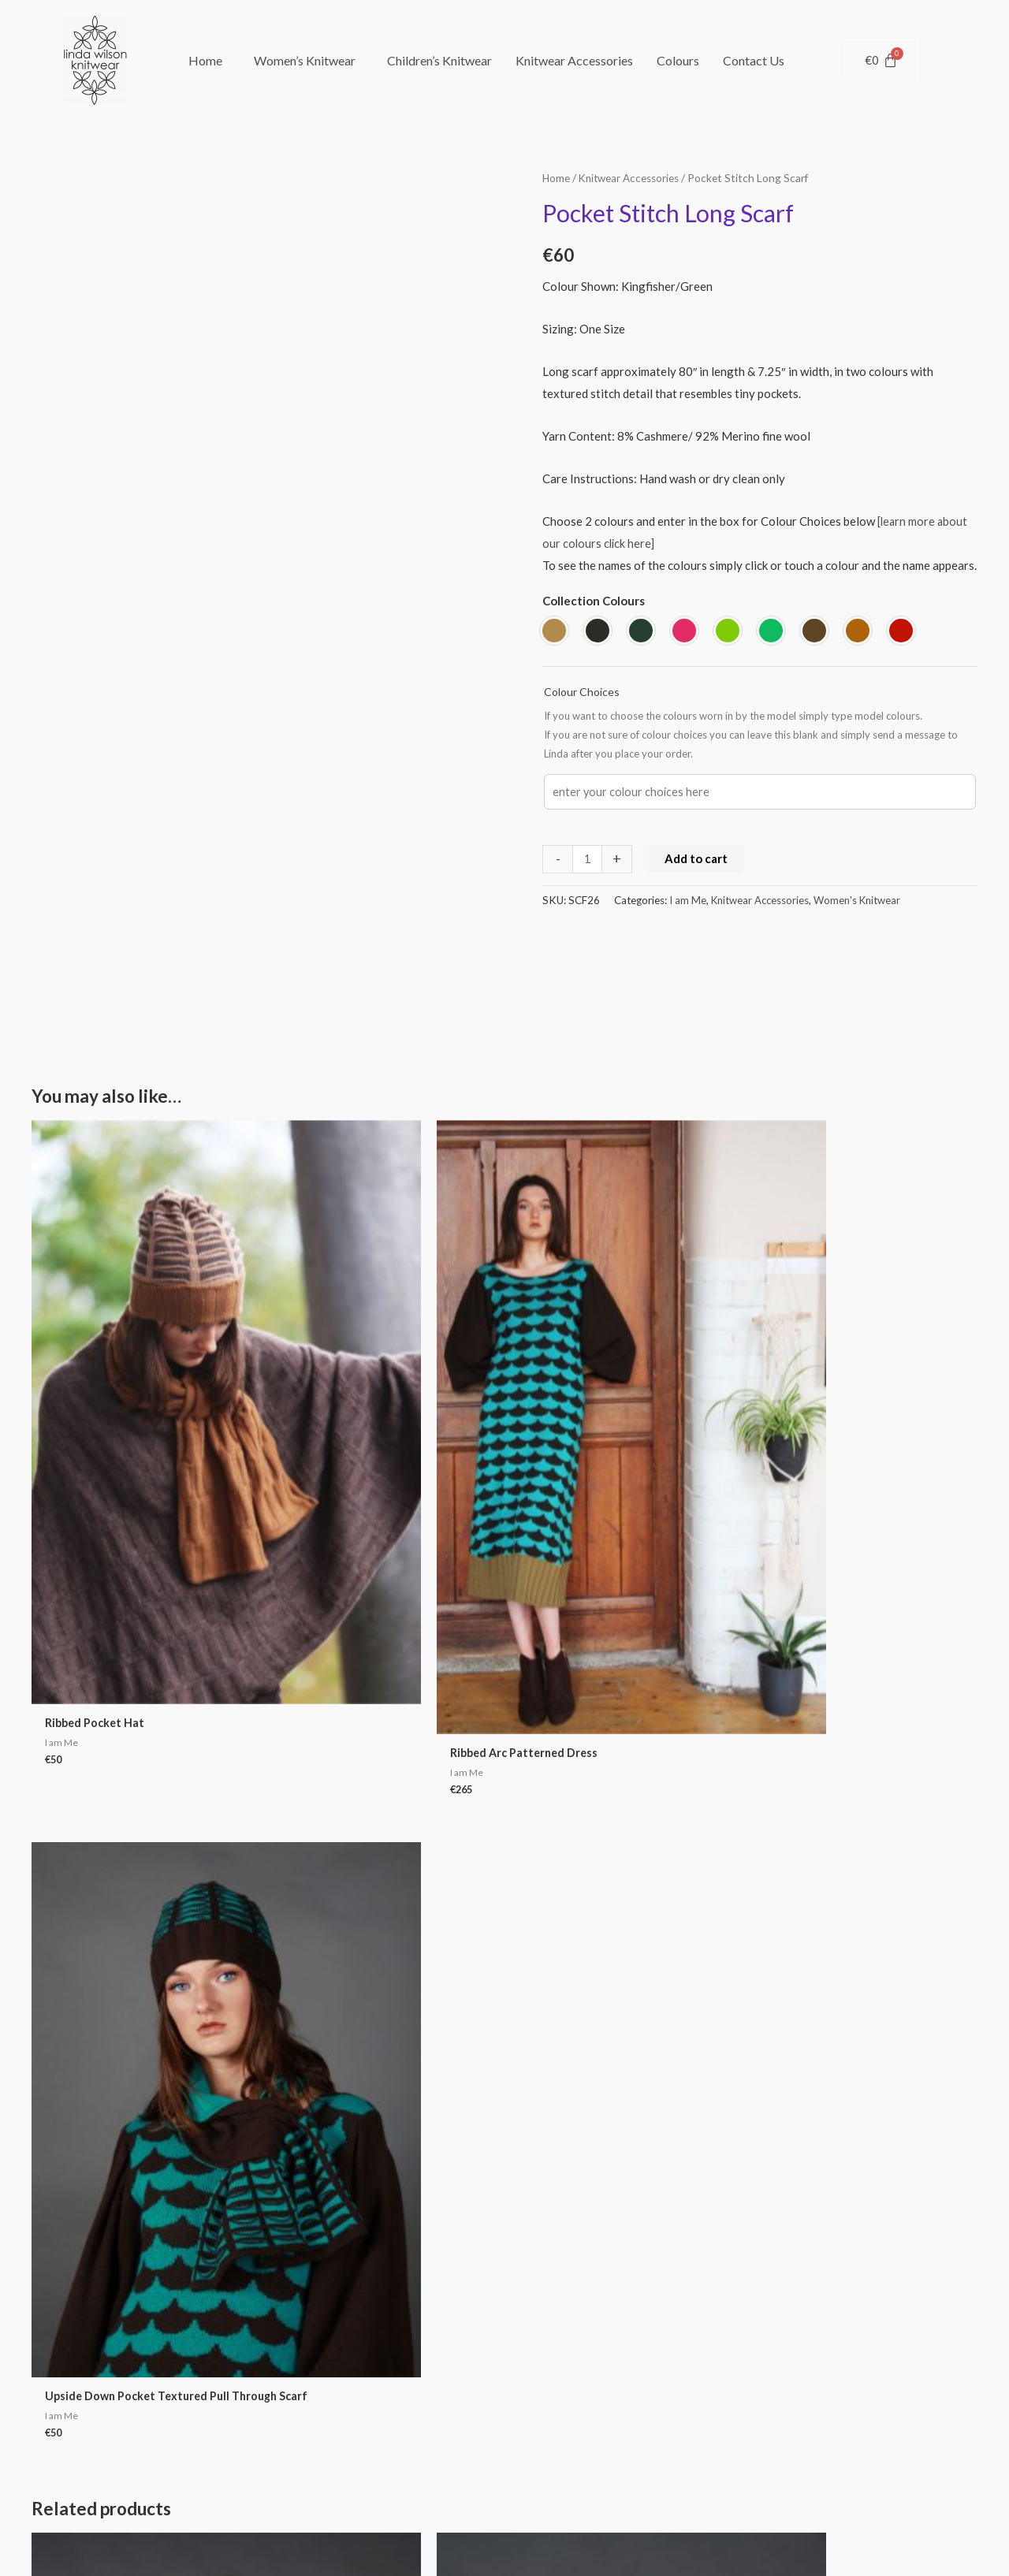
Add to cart (696, 857)
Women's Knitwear (861, 899)
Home (205, 60)
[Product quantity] (587, 857)
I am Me (687, 899)
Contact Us (753, 60)
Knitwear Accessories (574, 60)
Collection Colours (593, 601)
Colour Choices (582, 691)
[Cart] (881, 60)
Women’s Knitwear (305, 60)
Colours (678, 60)
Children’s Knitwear (439, 60)
